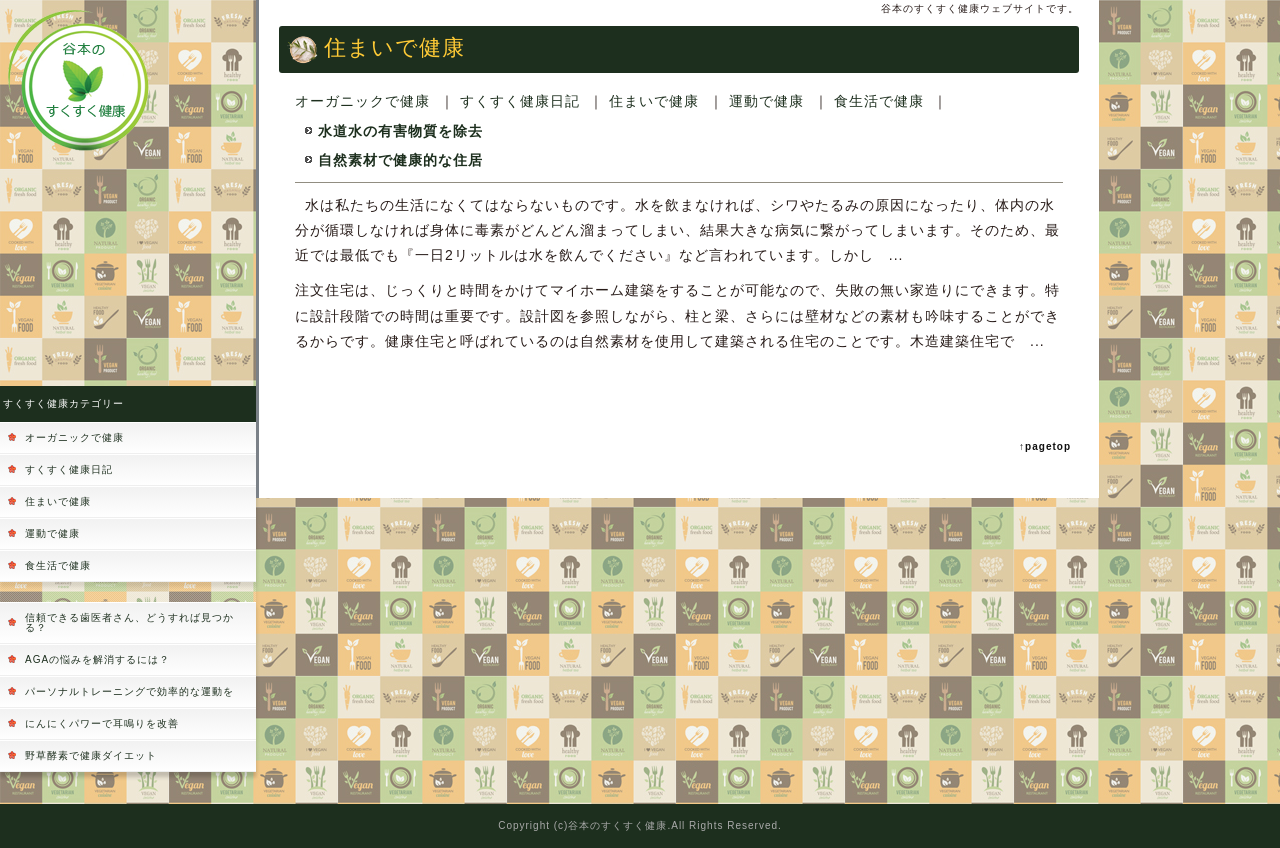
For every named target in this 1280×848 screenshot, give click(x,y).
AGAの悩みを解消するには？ (97, 659)
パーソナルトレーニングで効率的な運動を (129, 691)
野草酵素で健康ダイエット (91, 755)
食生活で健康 (58, 565)
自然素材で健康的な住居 (400, 160)
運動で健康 (52, 533)
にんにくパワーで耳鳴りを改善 (102, 723)
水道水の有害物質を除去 (400, 131)
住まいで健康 (58, 501)
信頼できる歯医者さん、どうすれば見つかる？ (129, 622)
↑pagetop (1045, 446)
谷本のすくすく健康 (617, 825)
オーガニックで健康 (74, 437)
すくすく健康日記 (69, 469)
